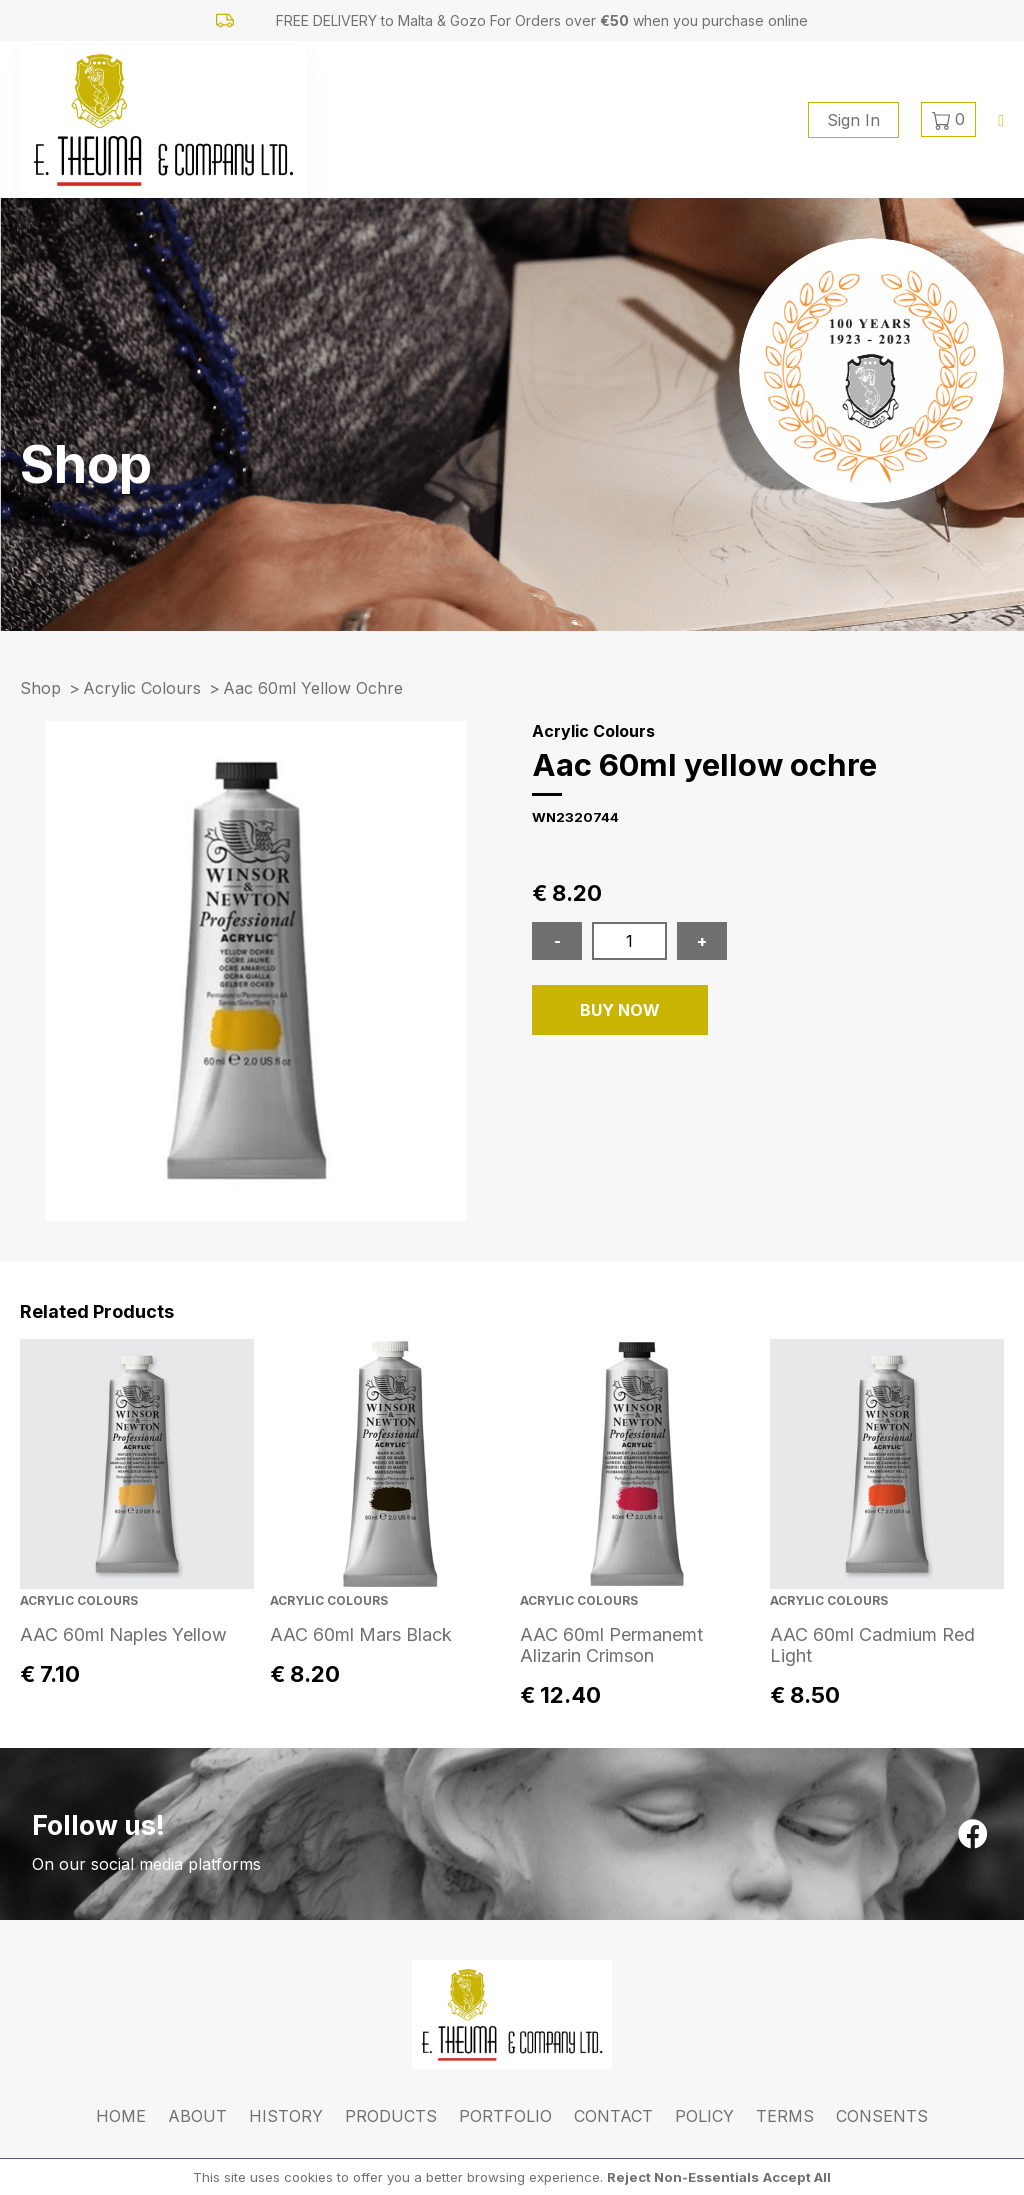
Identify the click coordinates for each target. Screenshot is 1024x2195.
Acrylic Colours (142, 688)
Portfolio (505, 2116)
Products (391, 2116)
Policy (704, 2116)
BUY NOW (620, 1010)
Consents (882, 2116)
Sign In (853, 120)
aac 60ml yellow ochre (313, 688)
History (286, 2116)
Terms (785, 2116)
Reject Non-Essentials (683, 2177)
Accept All (797, 2177)
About (197, 2116)
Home (121, 2116)
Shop (40, 688)
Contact (613, 2116)
